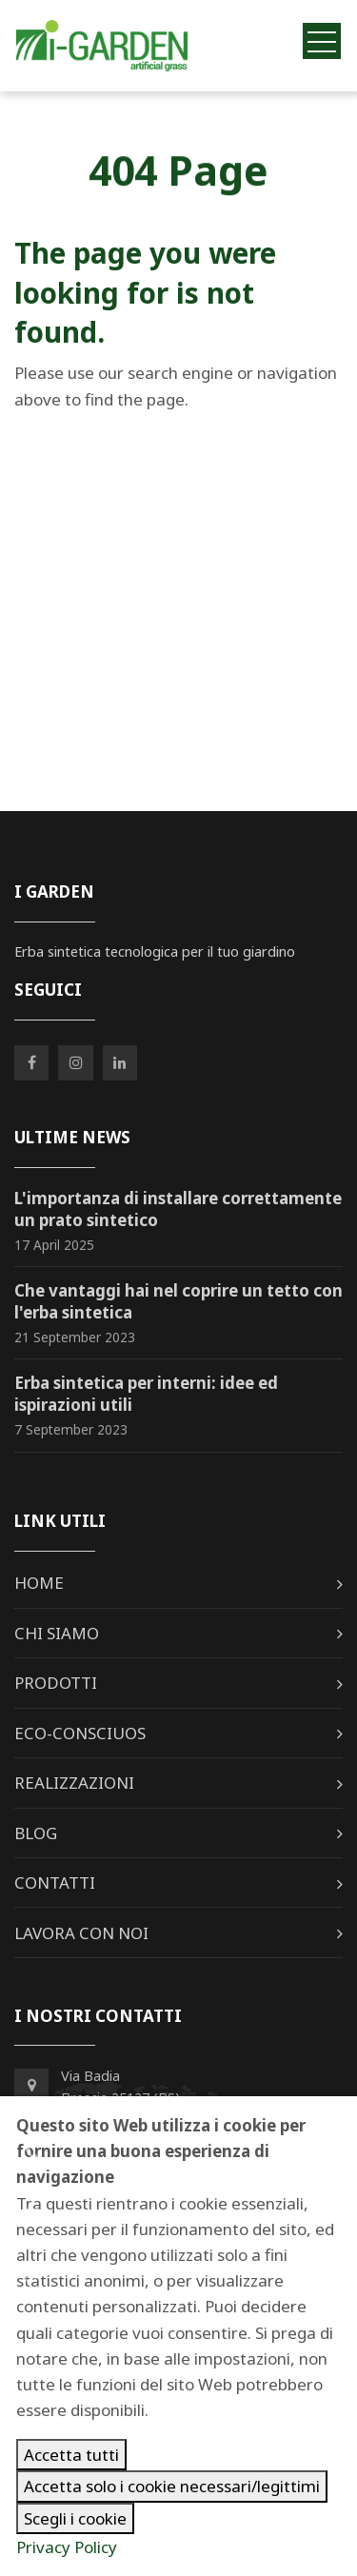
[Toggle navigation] (322, 40)
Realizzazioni (74, 1782)
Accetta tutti (71, 2455)
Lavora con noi (81, 1933)
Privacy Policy (66, 2547)
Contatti (54, 1882)
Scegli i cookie (75, 2518)
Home (39, 1583)
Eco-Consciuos (80, 1733)
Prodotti (55, 1683)
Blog (35, 1833)
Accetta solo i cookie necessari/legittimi (172, 2486)
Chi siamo (56, 1633)
